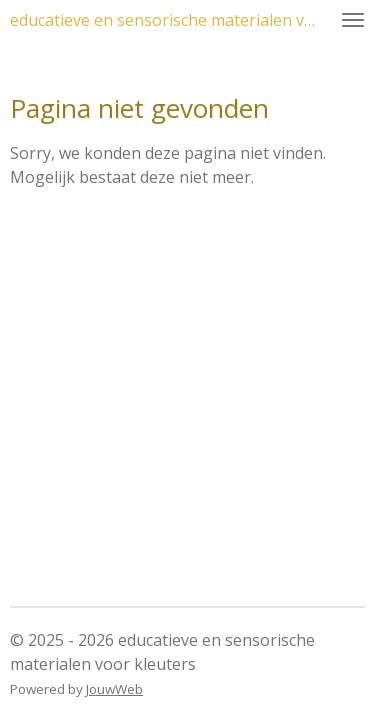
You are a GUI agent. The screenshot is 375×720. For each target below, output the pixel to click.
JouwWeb (114, 689)
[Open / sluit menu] (353, 20)
